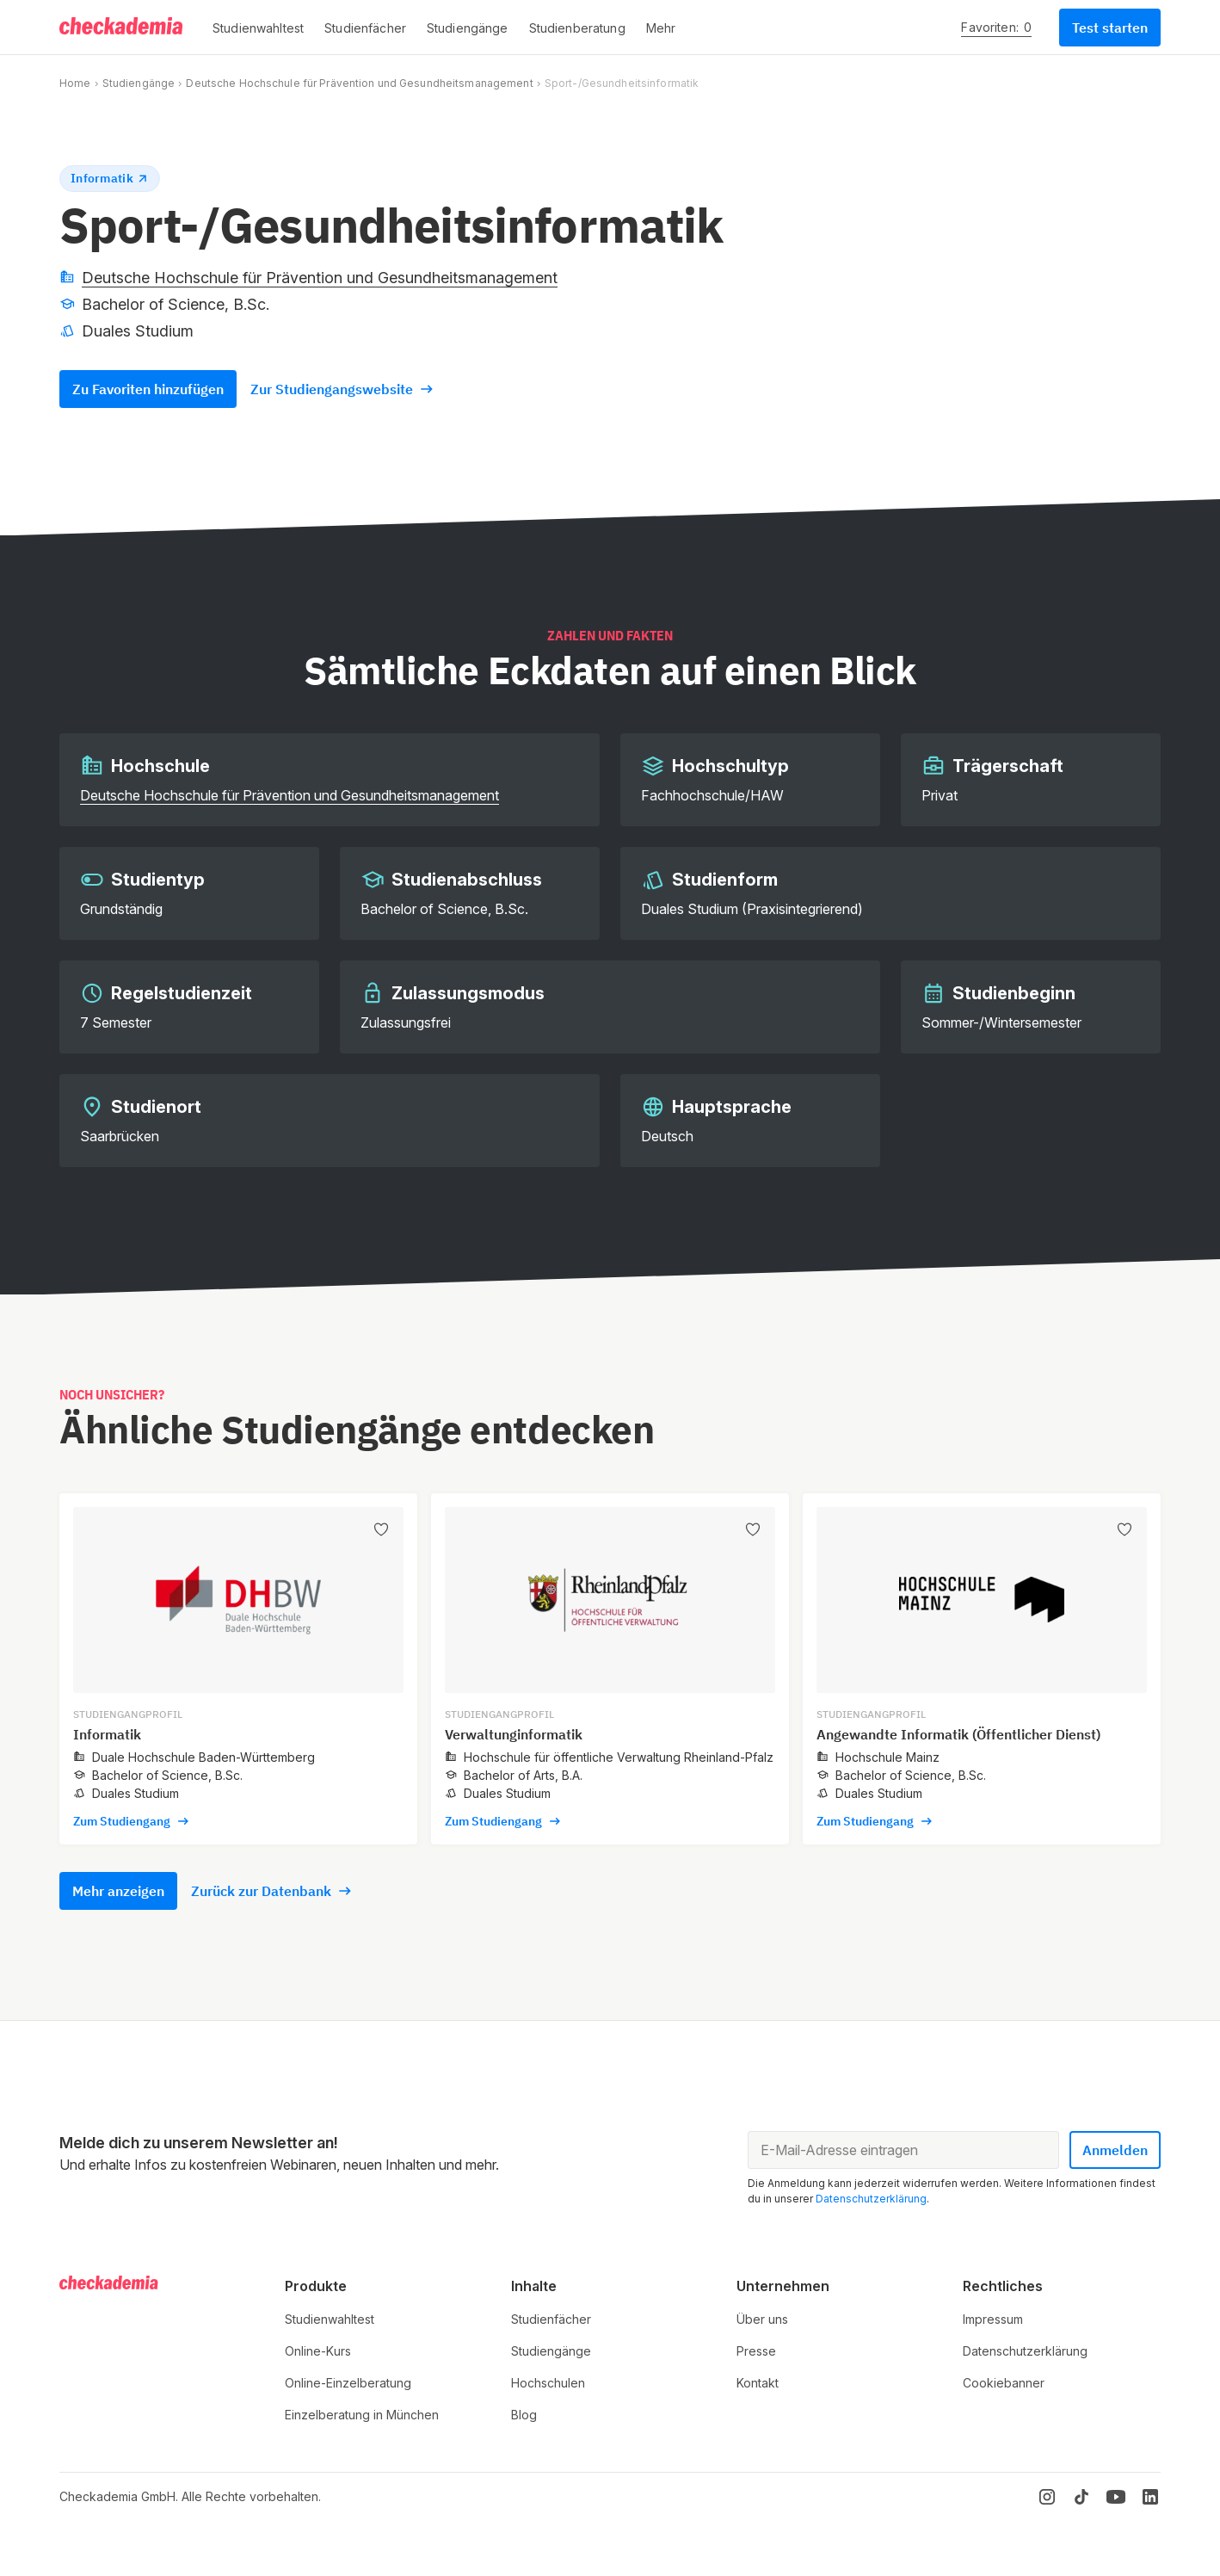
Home (74, 83)
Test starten (1110, 27)
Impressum (993, 2319)
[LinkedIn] (1150, 2496)
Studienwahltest (329, 2319)
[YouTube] (1116, 2496)
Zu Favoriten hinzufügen (148, 389)
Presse (756, 2351)
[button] (258, 27)
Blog (524, 2414)
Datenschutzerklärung (871, 2198)
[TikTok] (1081, 2496)
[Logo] (122, 27)
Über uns (762, 2319)
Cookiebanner (1003, 2382)
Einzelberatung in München (362, 2414)
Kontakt (757, 2382)
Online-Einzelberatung (348, 2382)
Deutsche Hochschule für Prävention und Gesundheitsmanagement (359, 83)
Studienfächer (551, 2319)
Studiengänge (138, 83)
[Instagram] (1047, 2496)
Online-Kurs (318, 2351)
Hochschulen (548, 2382)
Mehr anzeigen (118, 1891)
